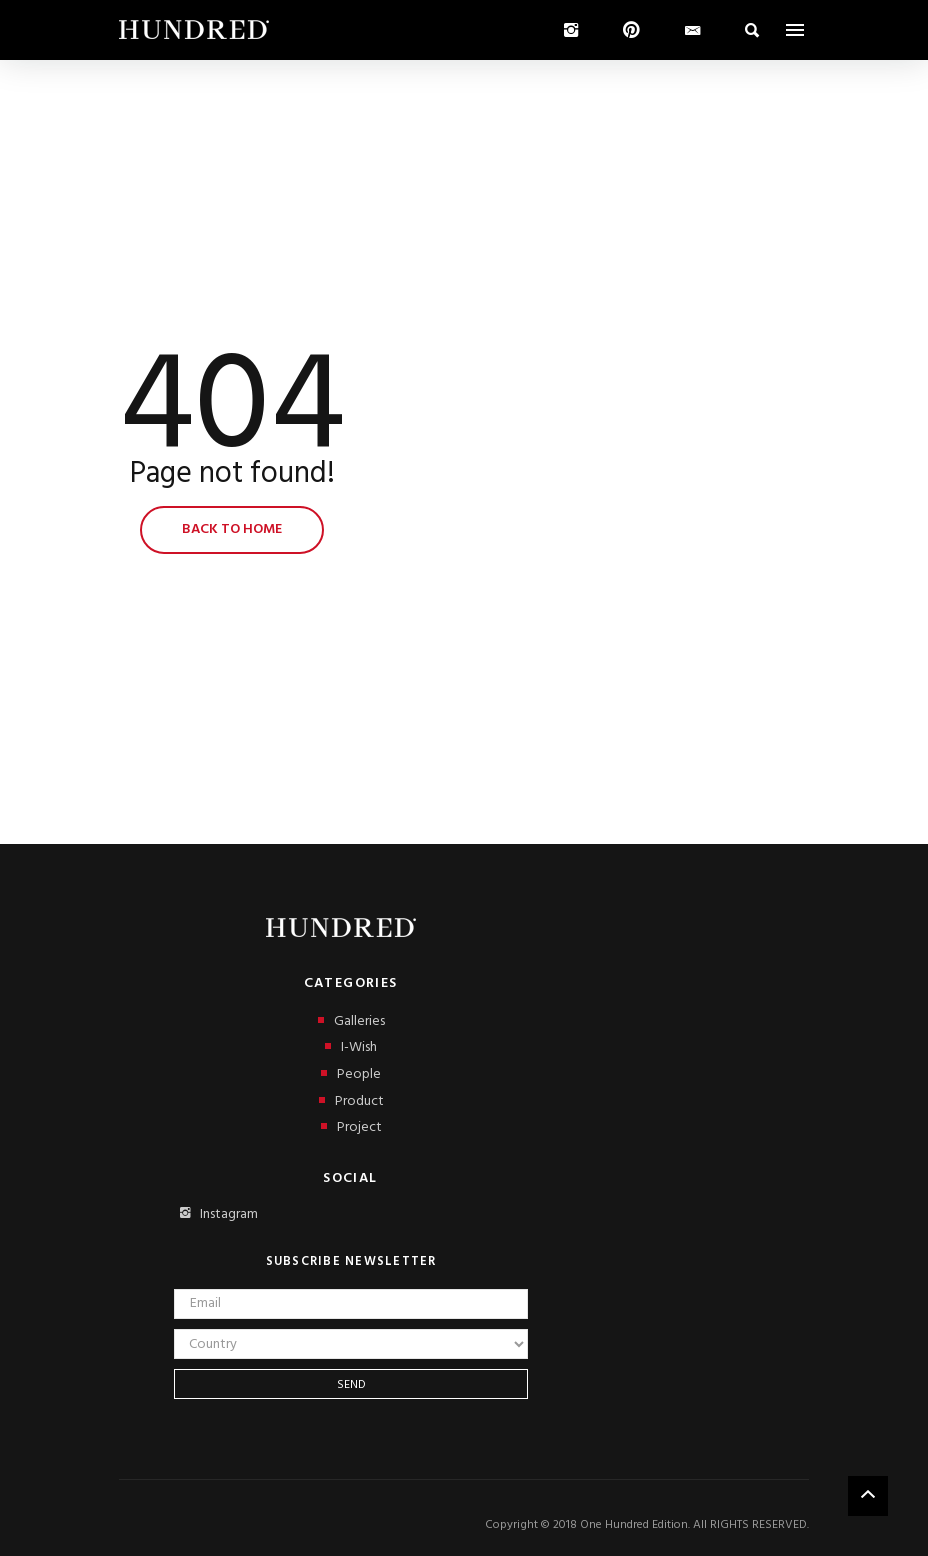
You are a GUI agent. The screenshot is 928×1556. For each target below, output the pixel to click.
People (351, 1074)
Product (351, 1101)
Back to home (232, 529)
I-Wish (351, 1047)
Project (351, 1127)
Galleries (351, 1021)
